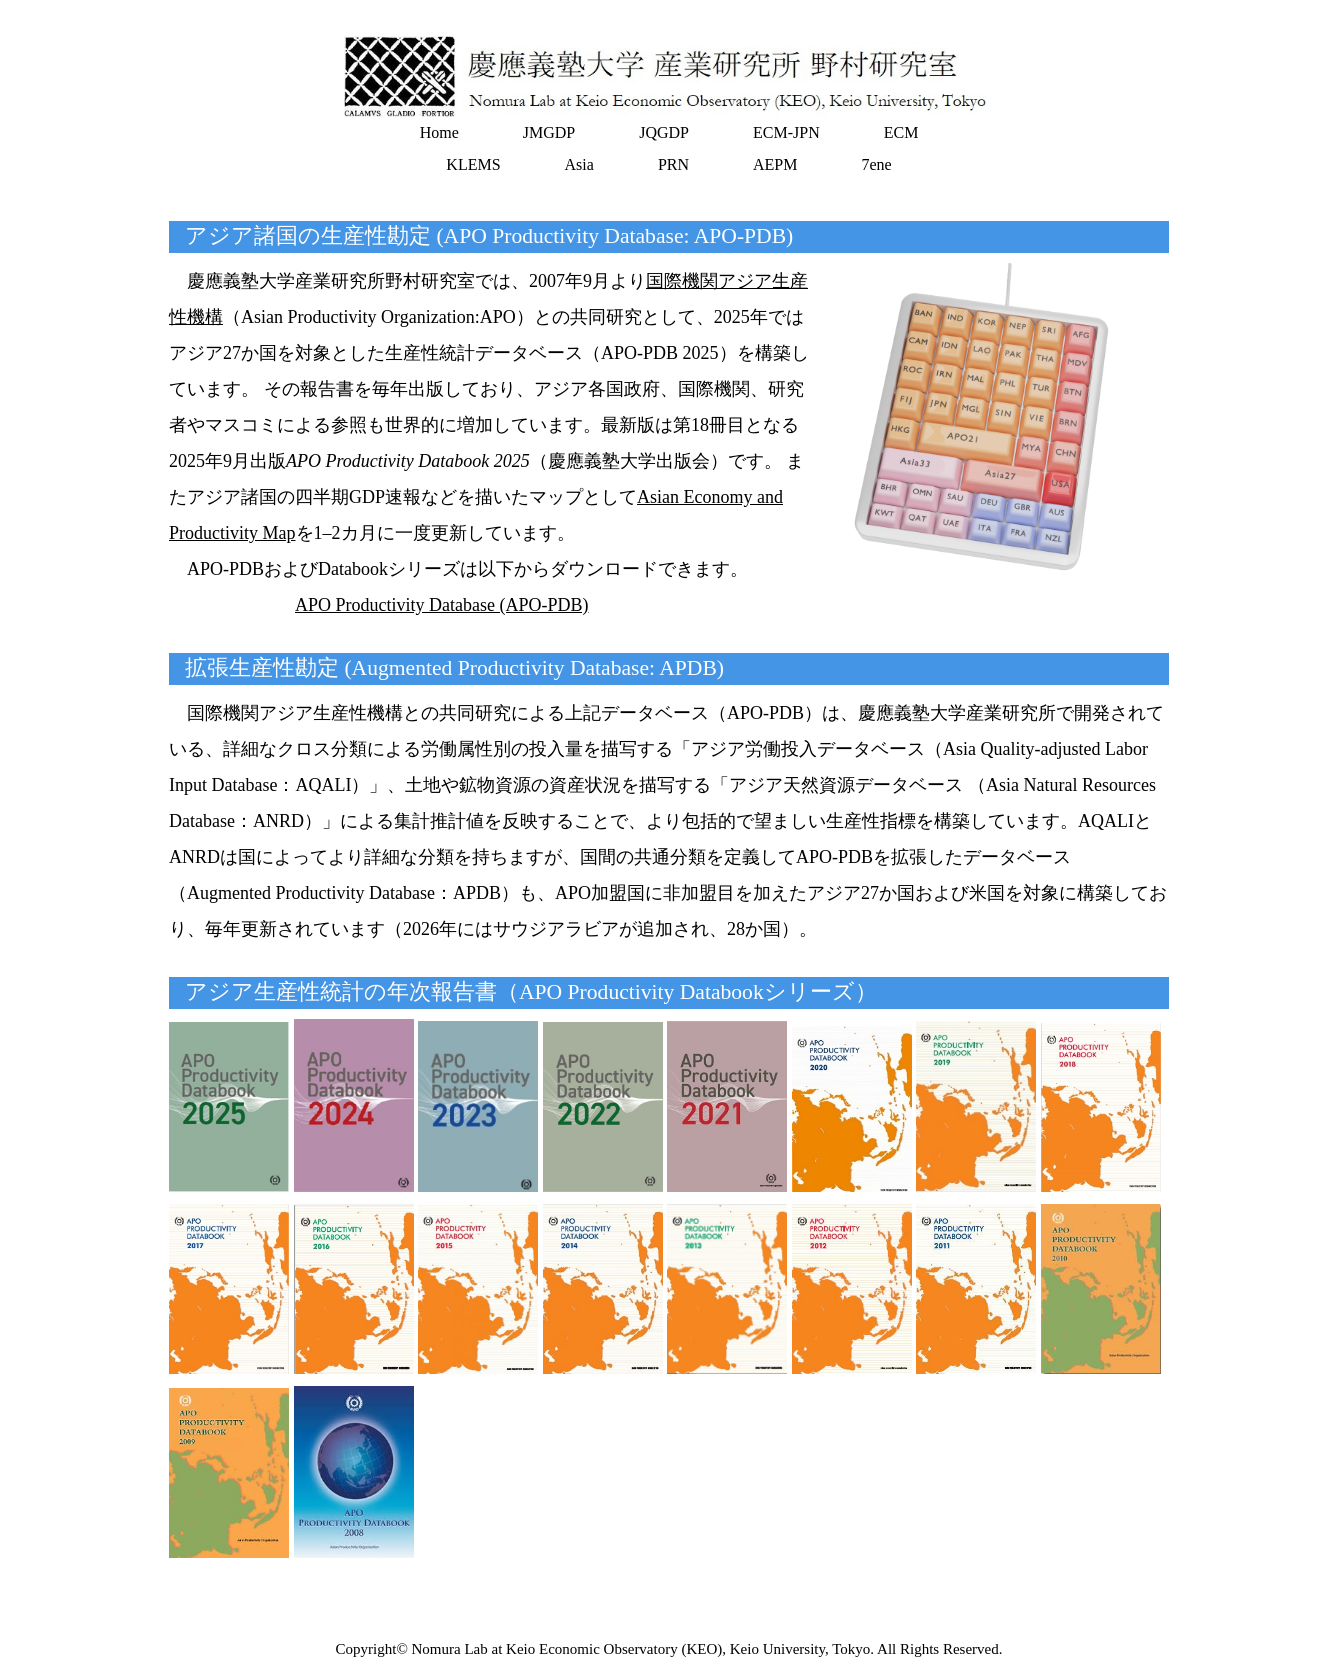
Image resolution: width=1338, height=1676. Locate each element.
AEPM (775, 164)
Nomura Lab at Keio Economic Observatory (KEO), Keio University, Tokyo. (643, 1649)
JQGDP (664, 132)
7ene (876, 164)
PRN (673, 164)
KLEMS (473, 164)
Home (439, 132)
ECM (901, 132)
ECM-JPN (786, 132)
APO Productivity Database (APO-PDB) (441, 605)
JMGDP (549, 132)
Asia (579, 164)
